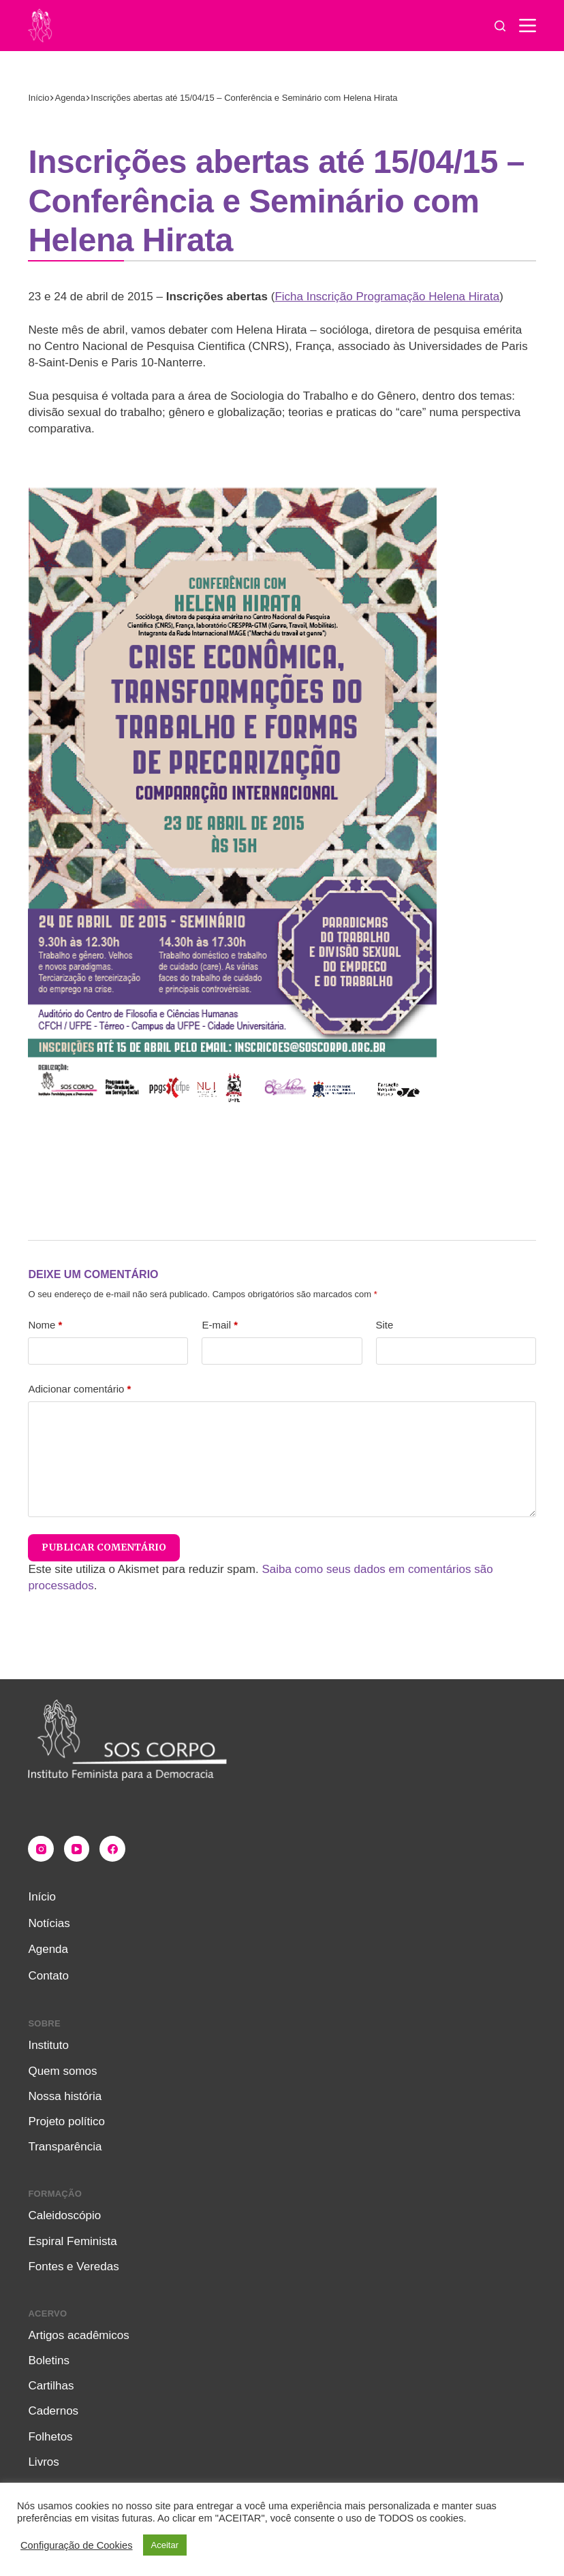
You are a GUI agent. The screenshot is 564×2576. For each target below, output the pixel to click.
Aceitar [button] (164, 2545)
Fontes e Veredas (73, 2266)
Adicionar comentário (79, 1389)
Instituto (48, 2045)
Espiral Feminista (72, 2241)
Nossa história (64, 2096)
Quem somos (62, 2071)
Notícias (48, 1923)
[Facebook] (112, 1849)
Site (385, 1325)
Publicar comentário (104, 1547)
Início (42, 1896)
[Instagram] (41, 1849)
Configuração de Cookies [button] (76, 2545)
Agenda (48, 1949)
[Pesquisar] (500, 25)
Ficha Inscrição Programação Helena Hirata (387, 296)
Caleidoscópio (64, 2215)
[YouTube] (77, 1849)
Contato (48, 1975)
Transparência (64, 2146)
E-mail (220, 1325)
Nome (45, 1325)
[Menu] (527, 25)
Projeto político (66, 2121)
